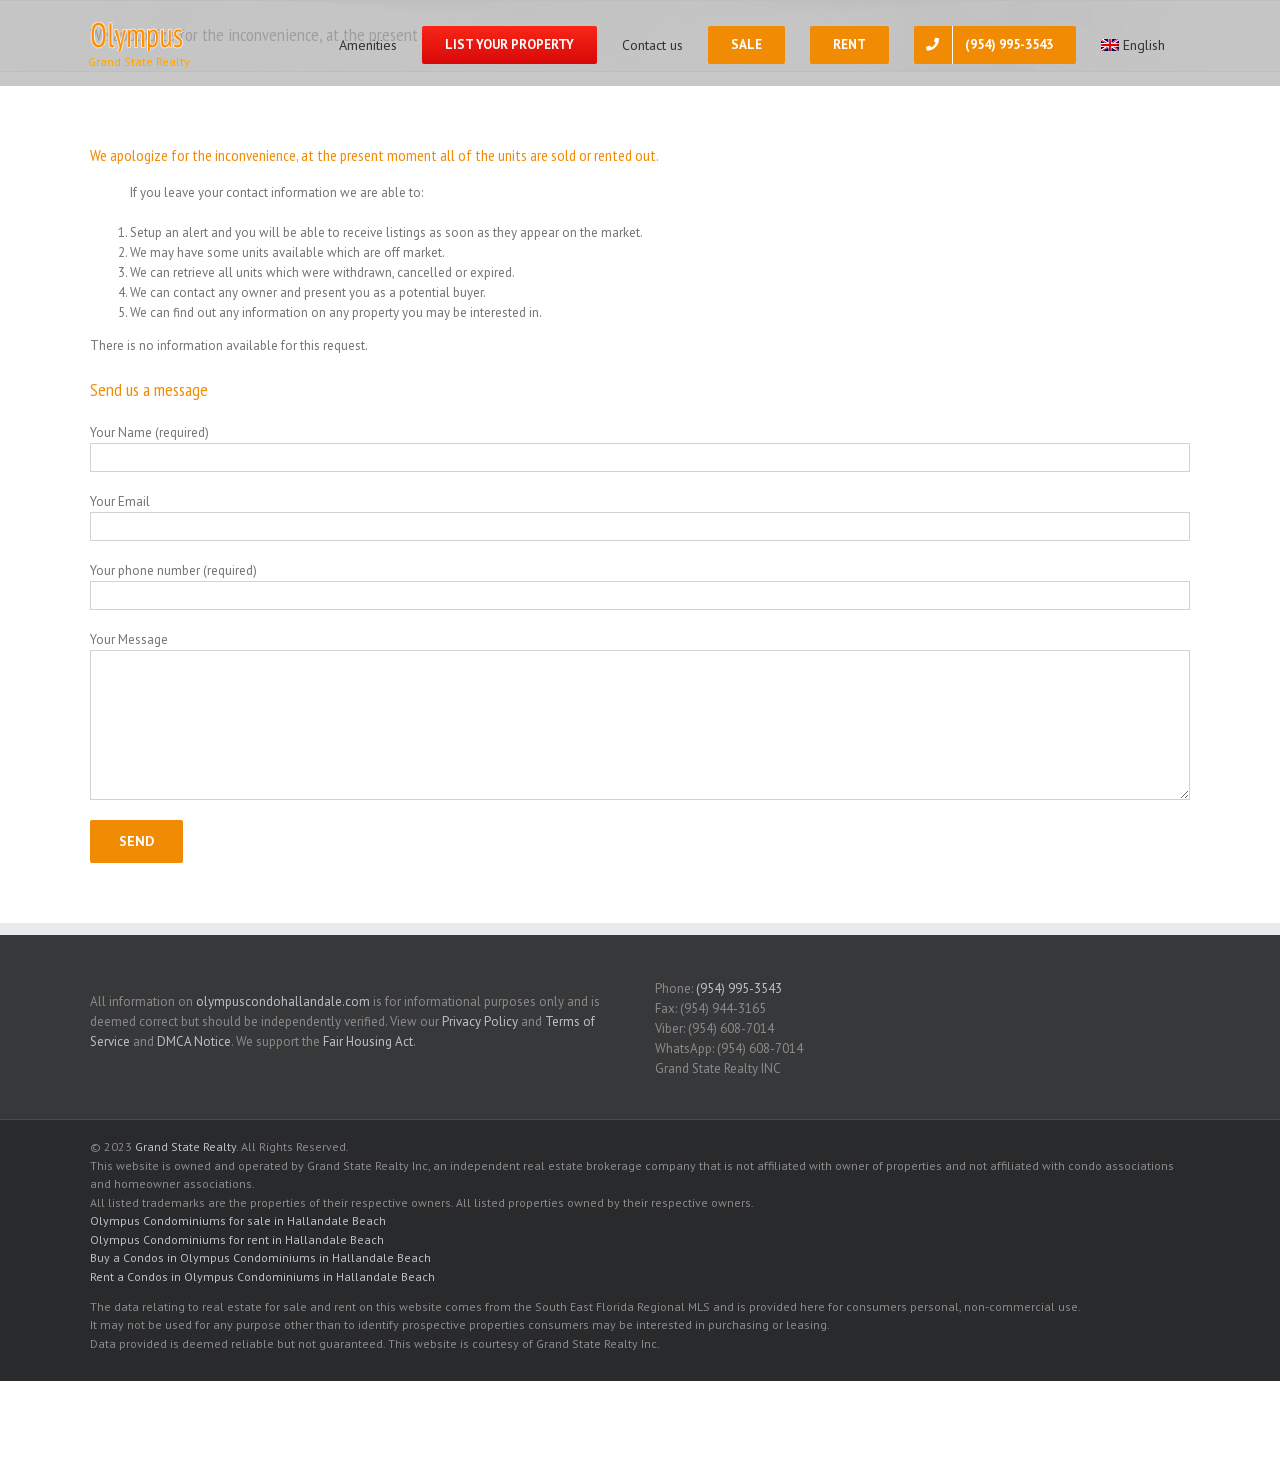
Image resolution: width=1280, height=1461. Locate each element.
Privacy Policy (480, 1021)
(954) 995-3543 (739, 988)
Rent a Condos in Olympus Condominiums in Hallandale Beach (262, 1276)
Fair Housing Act (368, 1041)
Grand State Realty (185, 1146)
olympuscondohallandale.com (283, 1001)
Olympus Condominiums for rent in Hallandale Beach (237, 1239)
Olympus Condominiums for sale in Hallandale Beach (238, 1220)
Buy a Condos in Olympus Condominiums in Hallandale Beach (260, 1257)
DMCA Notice (194, 1041)
